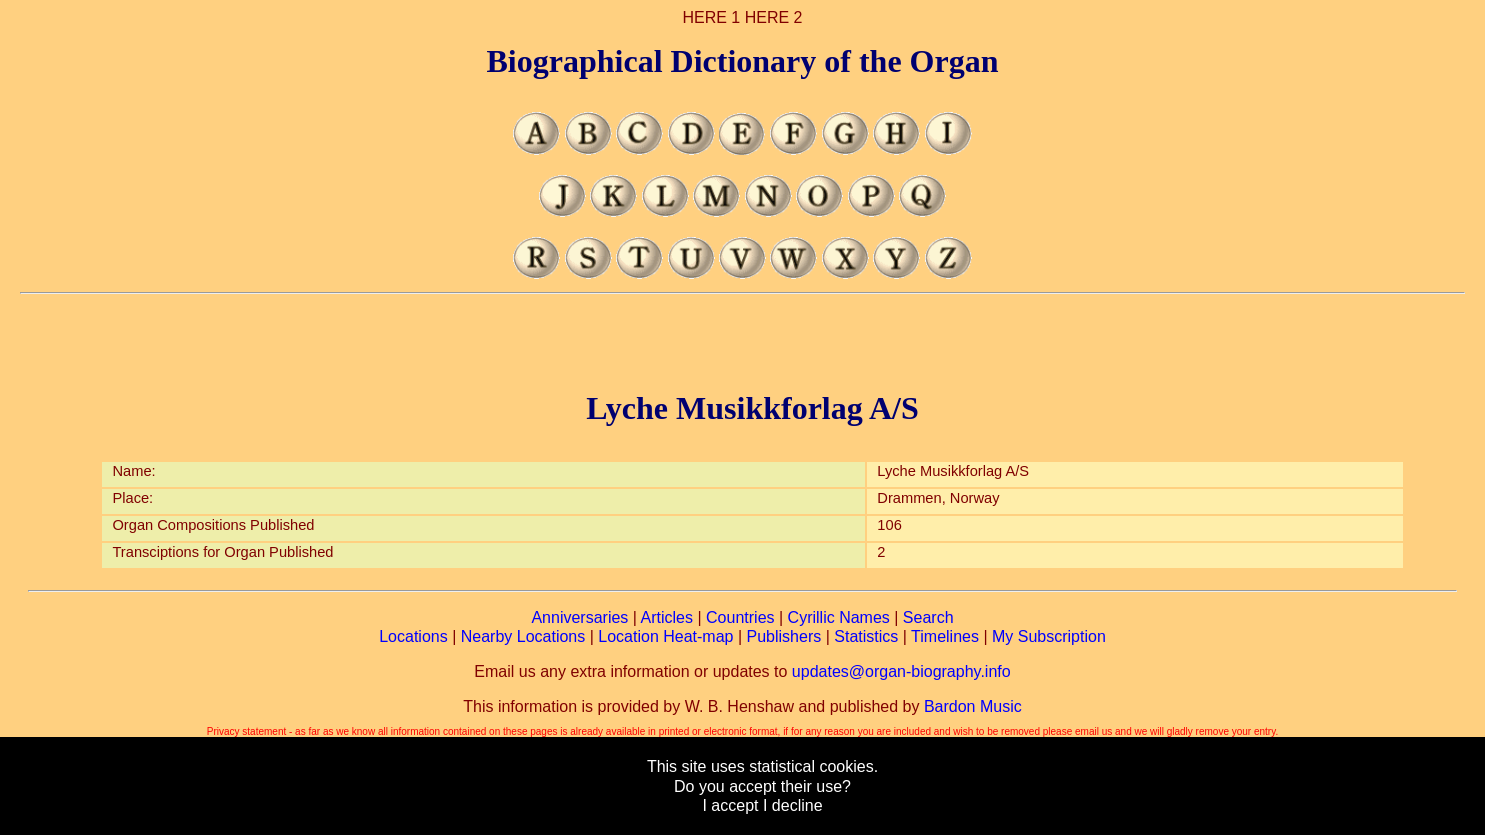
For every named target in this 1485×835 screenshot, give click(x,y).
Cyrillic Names (839, 617)
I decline (793, 805)
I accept (730, 805)
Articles (667, 617)
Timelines (945, 636)
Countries (740, 617)
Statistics (866, 636)
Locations (413, 636)
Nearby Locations (523, 636)
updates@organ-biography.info (901, 671)
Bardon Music (973, 706)
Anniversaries (579, 617)
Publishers (784, 636)
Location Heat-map (665, 636)
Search (928, 617)
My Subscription (1049, 636)
